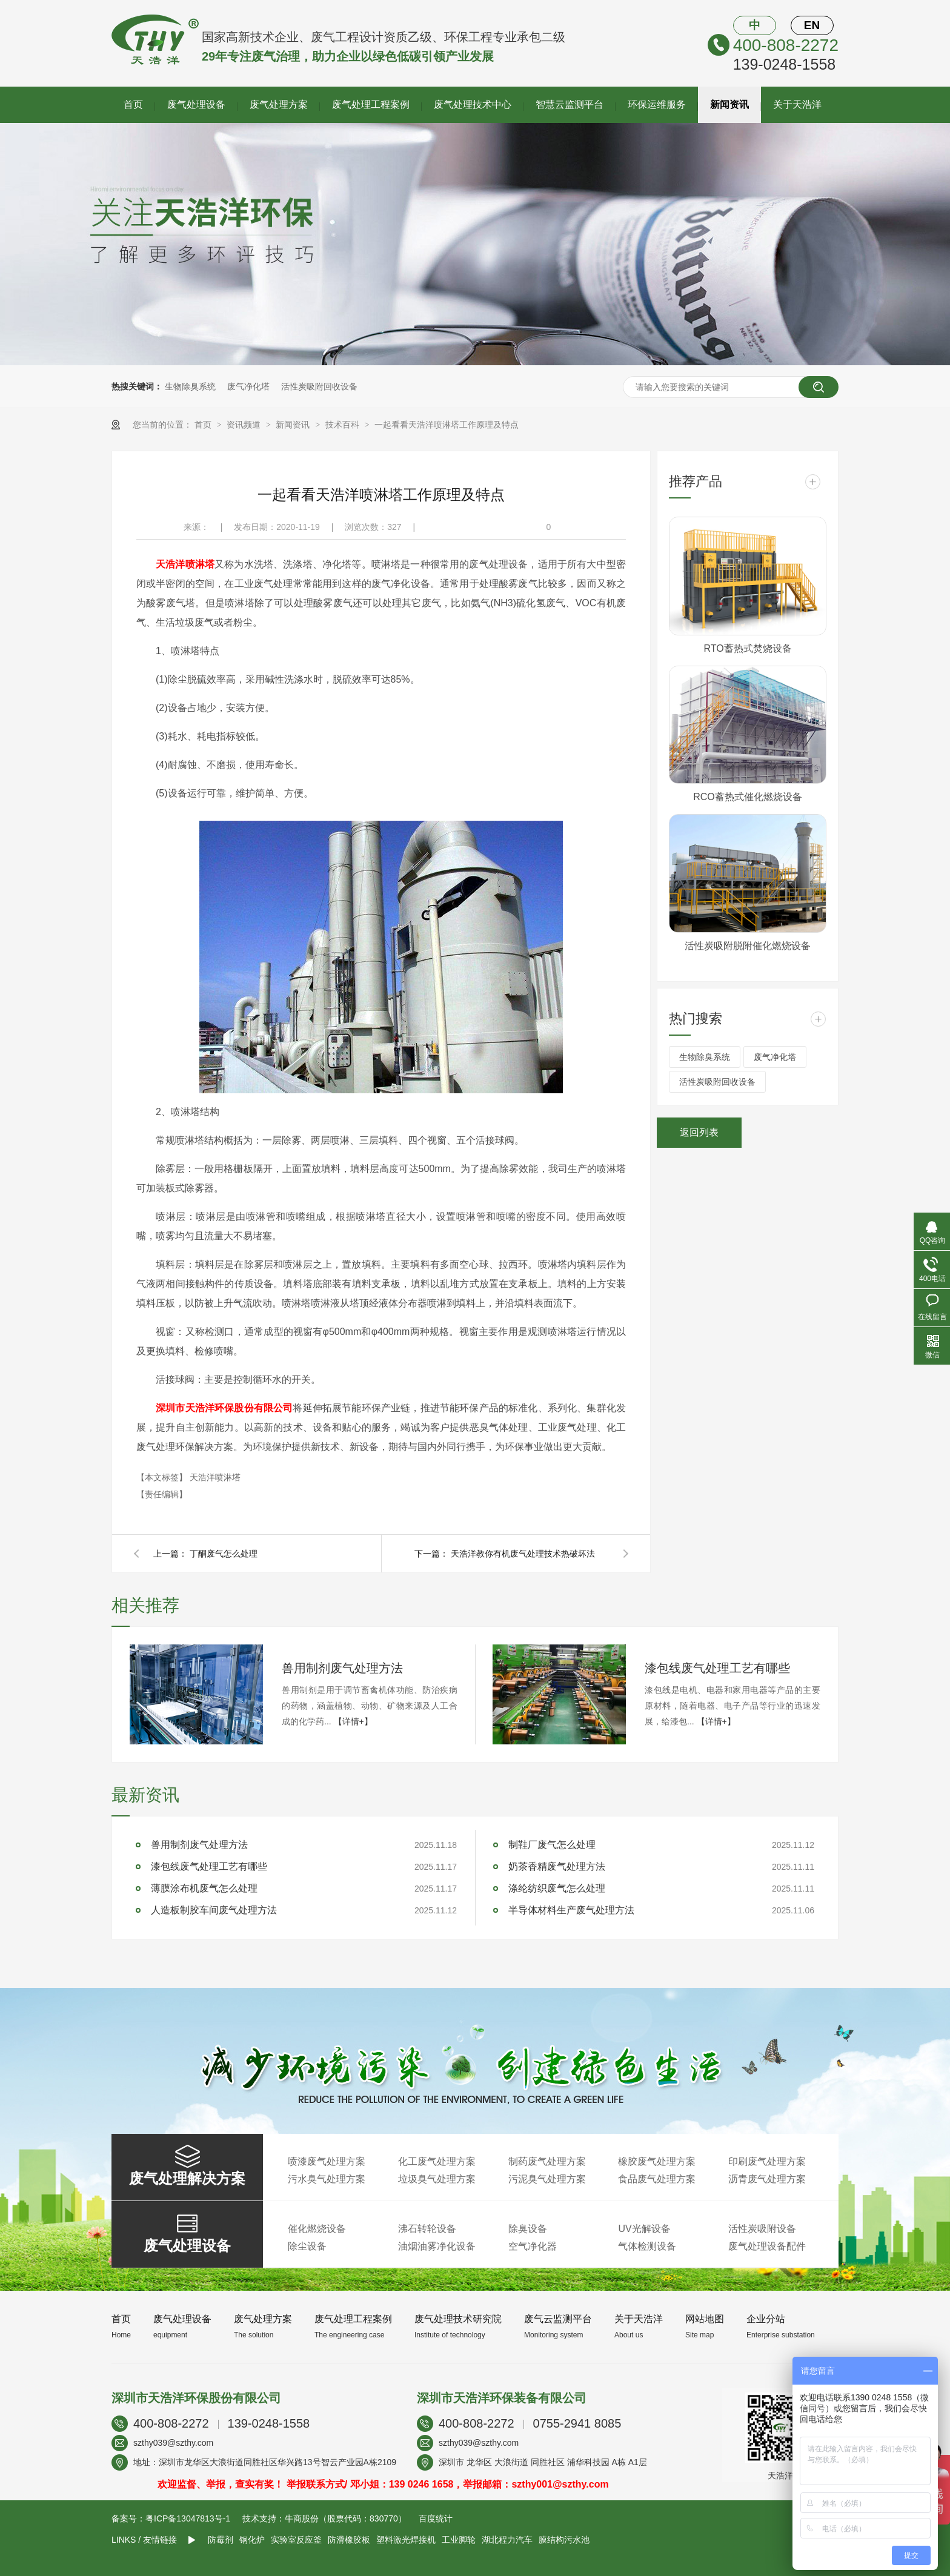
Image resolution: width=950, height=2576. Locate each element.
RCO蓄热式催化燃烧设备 (747, 797)
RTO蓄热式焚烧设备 (747, 648)
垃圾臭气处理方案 (437, 2179)
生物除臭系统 (190, 386)
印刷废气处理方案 (767, 2161)
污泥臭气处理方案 (547, 2179)
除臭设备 (527, 2228)
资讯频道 (245, 424)
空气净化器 (532, 2246)
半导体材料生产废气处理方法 (571, 1910)
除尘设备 (307, 2246)
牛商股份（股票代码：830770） (346, 2518)
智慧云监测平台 (569, 104)
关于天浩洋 (797, 104)
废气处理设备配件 (767, 2246)
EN (812, 25)
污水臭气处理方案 (326, 2179)
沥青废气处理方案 (767, 2179)
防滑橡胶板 (349, 2540)
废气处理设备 (196, 104)
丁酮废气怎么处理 (223, 1553)
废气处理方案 (279, 104)
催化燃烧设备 (317, 2228)
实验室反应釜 (296, 2540)
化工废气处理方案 (437, 2161)
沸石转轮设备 (427, 2228)
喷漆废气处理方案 (326, 2161)
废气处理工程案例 (371, 104)
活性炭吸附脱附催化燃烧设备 (748, 946)
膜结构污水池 (564, 2540)
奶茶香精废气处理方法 (556, 1866)
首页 (133, 104)
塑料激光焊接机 (406, 2540)
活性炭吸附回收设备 (319, 386)
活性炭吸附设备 (762, 2228)
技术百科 (343, 424)
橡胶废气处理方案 (657, 2161)
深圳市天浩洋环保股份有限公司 (224, 1408)
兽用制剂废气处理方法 (342, 1668)
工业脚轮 (459, 2540)
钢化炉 (252, 2540)
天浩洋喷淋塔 (185, 564)
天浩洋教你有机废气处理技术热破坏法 (523, 1553)
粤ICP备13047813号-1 (187, 2518)
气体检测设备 (647, 2246)
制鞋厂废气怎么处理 (552, 1844)
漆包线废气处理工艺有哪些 (717, 1668)
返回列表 (699, 1132)
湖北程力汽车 (507, 2540)
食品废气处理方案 (657, 2179)
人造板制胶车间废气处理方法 (214, 1910)
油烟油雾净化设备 (437, 2246)
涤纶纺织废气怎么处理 (556, 1888)
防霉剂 (220, 2540)
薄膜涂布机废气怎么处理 (204, 1888)
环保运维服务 (657, 104)
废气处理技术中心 (472, 104)
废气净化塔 (248, 386)
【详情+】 (353, 1721)
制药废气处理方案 (547, 2161)
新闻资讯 (729, 104)
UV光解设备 (644, 2228)
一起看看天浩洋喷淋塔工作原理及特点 (446, 424)
